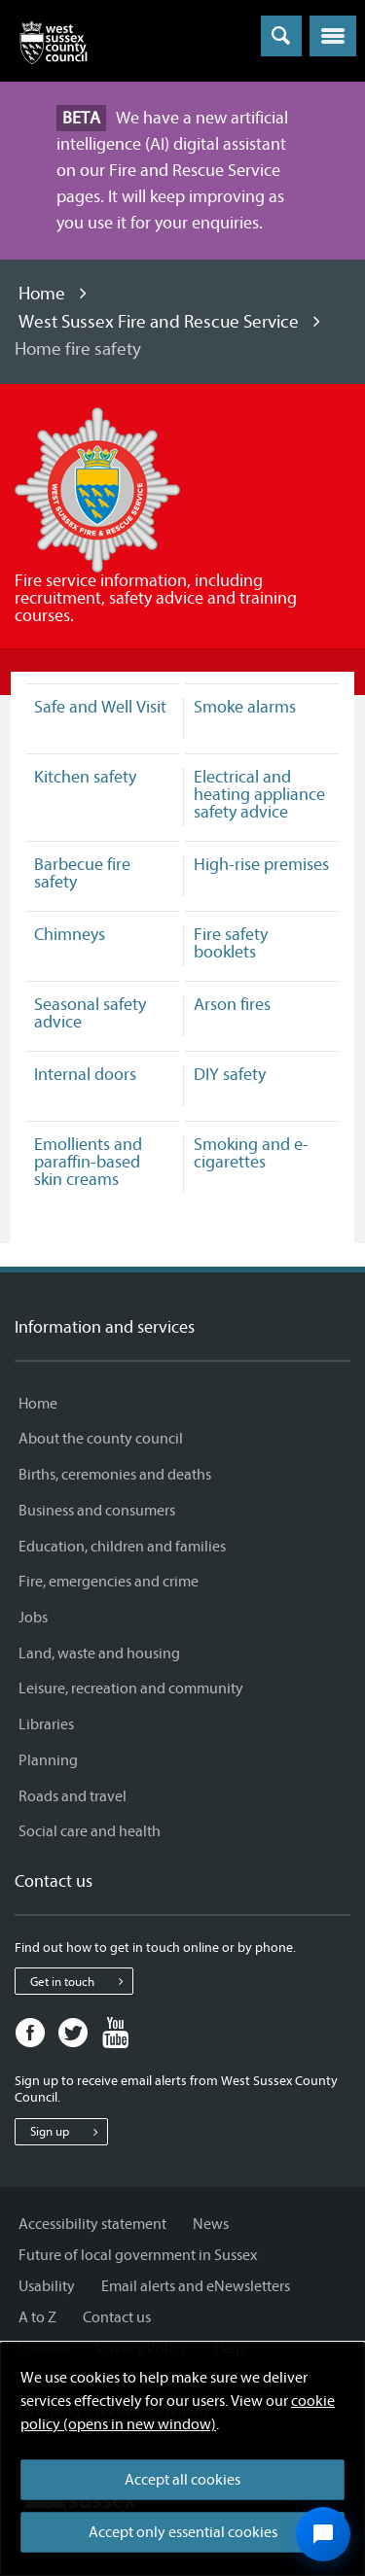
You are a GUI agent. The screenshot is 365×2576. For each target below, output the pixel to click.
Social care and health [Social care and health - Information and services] (89, 1831)
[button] (333, 36)
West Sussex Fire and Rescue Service (158, 321)
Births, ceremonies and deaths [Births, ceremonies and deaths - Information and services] (114, 1474)
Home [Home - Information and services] (37, 1403)
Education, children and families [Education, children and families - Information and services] (122, 1546)
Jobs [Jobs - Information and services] (33, 1617)
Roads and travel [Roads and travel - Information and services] (72, 1796)
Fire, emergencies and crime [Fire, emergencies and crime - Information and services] (108, 1581)
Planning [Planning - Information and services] (48, 1760)
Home (41, 293)
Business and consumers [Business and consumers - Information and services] (96, 1510)
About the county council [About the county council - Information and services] (100, 1438)
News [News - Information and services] (211, 2224)
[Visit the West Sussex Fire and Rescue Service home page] (97, 489)
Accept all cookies (182, 2480)
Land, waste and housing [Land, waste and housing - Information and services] (99, 1653)
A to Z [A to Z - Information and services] (37, 2317)
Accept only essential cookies (183, 2532)
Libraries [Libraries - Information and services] (46, 1724)
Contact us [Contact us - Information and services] (117, 2317)
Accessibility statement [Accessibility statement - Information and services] (92, 2224)
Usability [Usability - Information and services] (46, 2286)
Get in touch (81, 1981)
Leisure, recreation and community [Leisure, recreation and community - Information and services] (130, 1688)
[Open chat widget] (323, 2534)
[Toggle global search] (281, 36)
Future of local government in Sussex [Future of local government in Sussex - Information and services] (137, 2255)
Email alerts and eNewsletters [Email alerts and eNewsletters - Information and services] (195, 2286)
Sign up (68, 2131)
